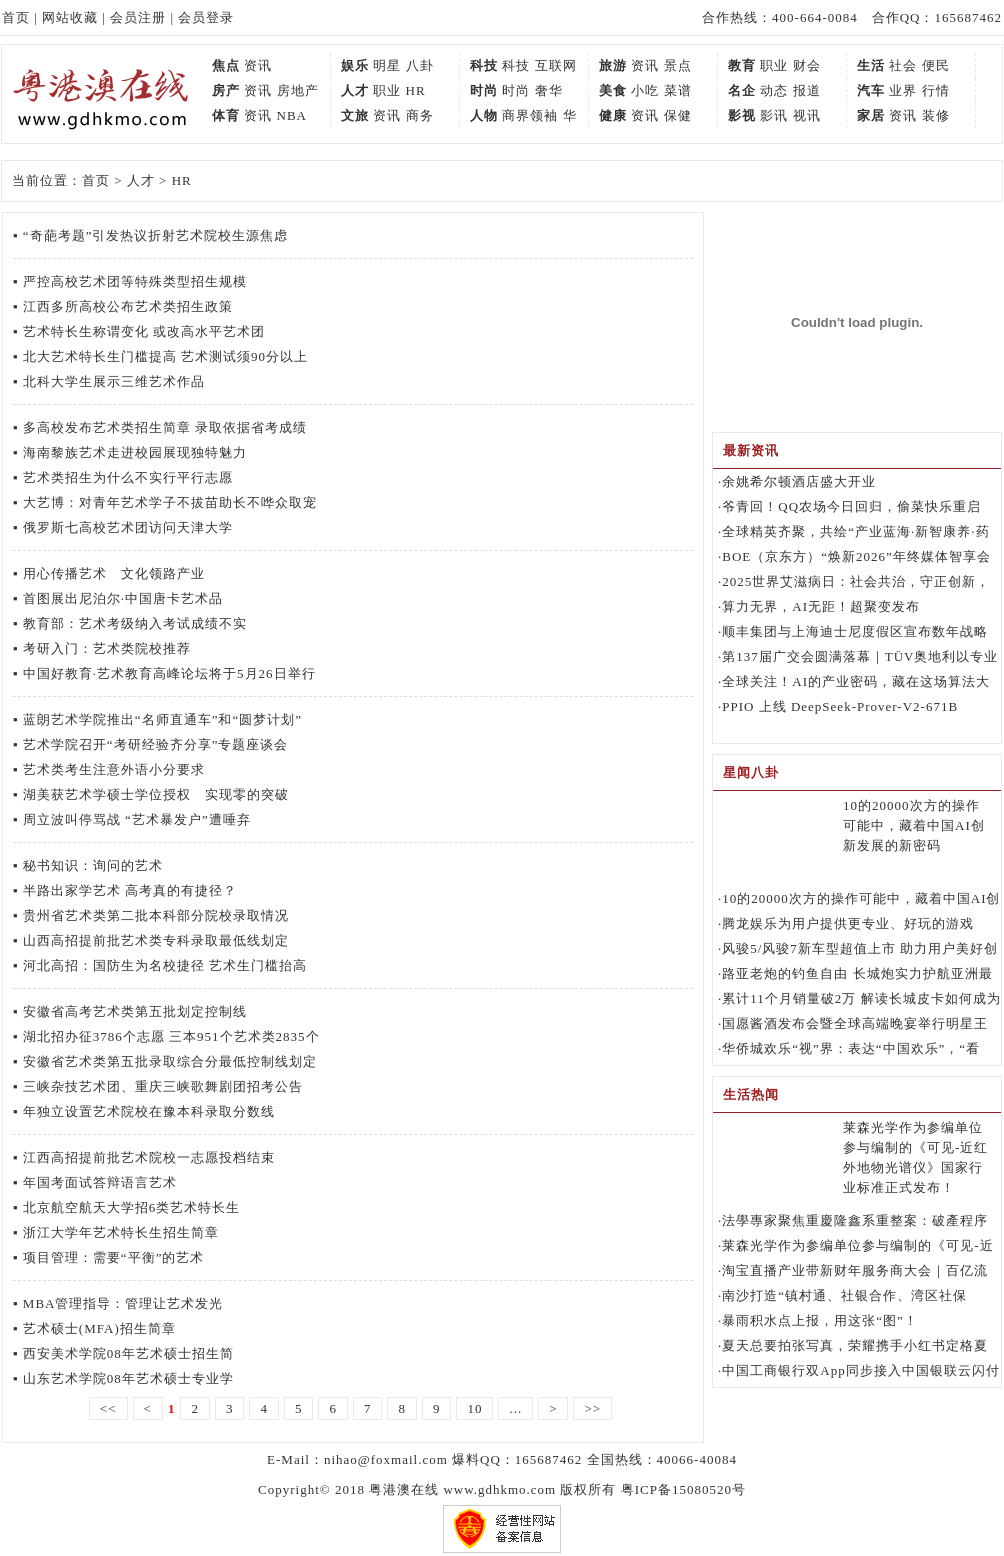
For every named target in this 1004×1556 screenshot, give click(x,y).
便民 (936, 65)
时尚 (484, 90)
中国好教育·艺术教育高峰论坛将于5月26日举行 (169, 673)
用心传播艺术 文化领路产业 (114, 573)
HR (416, 90)
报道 (807, 90)
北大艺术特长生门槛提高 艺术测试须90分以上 (165, 356)
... (515, 1408)
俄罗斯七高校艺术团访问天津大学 (128, 527)
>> (592, 1408)
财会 (807, 65)
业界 (903, 90)
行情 (936, 90)
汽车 (871, 90)
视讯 (807, 115)
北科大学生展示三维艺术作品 (114, 381)
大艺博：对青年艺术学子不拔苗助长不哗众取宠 (170, 502)
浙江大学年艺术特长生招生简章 (121, 1232)
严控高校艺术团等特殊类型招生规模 (135, 281)
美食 (613, 90)
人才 (355, 90)
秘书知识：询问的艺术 (93, 865)
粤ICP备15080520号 (683, 1489)
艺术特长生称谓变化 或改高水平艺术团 (144, 331)
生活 (871, 65)
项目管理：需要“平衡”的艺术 (114, 1257)
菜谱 (678, 90)
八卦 (420, 65)
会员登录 (206, 17)
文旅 (355, 115)
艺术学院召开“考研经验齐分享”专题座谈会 (156, 744)
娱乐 (355, 65)
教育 (742, 65)
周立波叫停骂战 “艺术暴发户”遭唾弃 (137, 819)
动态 (774, 90)
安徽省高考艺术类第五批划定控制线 (135, 1011)
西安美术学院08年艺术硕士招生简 (128, 1353)
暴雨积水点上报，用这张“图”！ (820, 1320)
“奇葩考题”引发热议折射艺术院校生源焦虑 (156, 235)
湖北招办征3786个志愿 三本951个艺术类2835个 (171, 1036)
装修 (936, 115)
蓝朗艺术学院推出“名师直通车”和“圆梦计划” (162, 719)
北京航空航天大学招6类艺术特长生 (132, 1207)
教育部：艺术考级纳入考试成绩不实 (135, 623)
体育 (226, 115)
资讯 (258, 65)
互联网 (556, 65)
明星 (387, 65)
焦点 (226, 65)
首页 (16, 17)
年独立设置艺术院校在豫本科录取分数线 (149, 1111)
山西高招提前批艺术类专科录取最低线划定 (156, 940)
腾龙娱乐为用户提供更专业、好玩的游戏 (848, 923)
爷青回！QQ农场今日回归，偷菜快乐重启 (851, 506)
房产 (226, 90)
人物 (484, 115)
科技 (484, 65)
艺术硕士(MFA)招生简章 (99, 1328)
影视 (742, 115)
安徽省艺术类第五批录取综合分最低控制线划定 (170, 1061)
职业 (774, 65)
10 (474, 1408)
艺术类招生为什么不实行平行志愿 (128, 477)
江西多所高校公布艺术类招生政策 (128, 306)
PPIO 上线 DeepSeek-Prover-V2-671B (840, 706)
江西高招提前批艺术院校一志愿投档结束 (149, 1157)
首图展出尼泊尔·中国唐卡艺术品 (123, 598)
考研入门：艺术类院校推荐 (107, 648)
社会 (903, 65)
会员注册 (138, 17)
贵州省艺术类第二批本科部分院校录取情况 (156, 915)
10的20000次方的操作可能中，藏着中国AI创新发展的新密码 (914, 825)
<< (108, 1408)
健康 (613, 115)
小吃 (645, 90)
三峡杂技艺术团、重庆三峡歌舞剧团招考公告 (163, 1086)
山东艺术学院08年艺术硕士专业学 (128, 1378)
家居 (871, 115)
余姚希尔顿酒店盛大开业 (799, 481)
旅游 (613, 65)
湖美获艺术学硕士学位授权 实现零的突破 (156, 794)
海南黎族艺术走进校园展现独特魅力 (135, 452)
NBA (292, 115)
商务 (420, 115)
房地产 (298, 90)
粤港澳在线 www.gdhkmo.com (462, 1489)
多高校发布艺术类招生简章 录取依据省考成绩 (165, 427)
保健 (678, 115)
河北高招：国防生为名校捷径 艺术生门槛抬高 (165, 965)
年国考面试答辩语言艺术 (100, 1182)
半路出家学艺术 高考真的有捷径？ (130, 890)
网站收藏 (70, 17)
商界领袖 (530, 115)
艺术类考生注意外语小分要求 (114, 769)
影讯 (774, 115)
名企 (742, 90)
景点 (678, 65)
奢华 (549, 90)
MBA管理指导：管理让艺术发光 (123, 1303)
